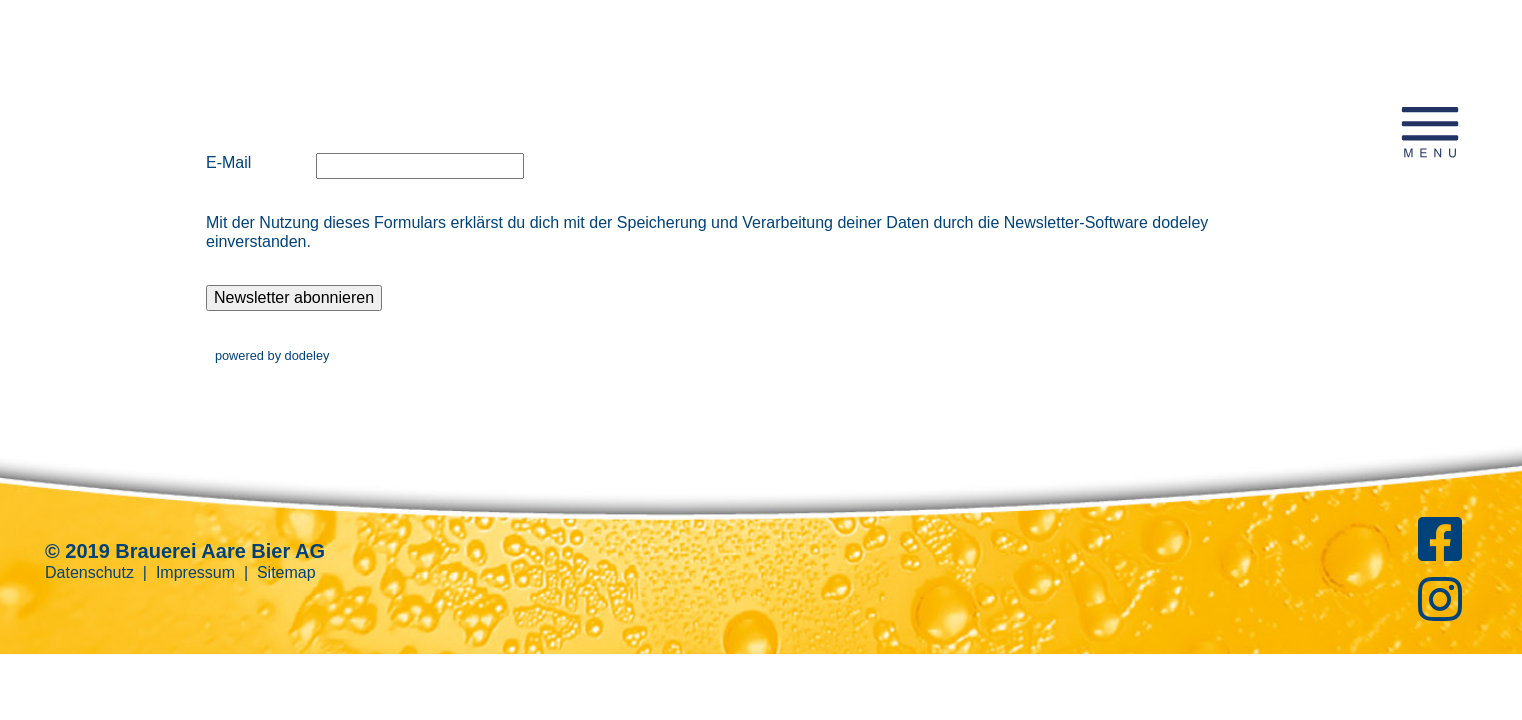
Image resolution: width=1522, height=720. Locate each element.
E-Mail (228, 162)
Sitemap (286, 572)
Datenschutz (89, 572)
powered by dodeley (272, 355)
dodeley (1180, 222)
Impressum (195, 572)
